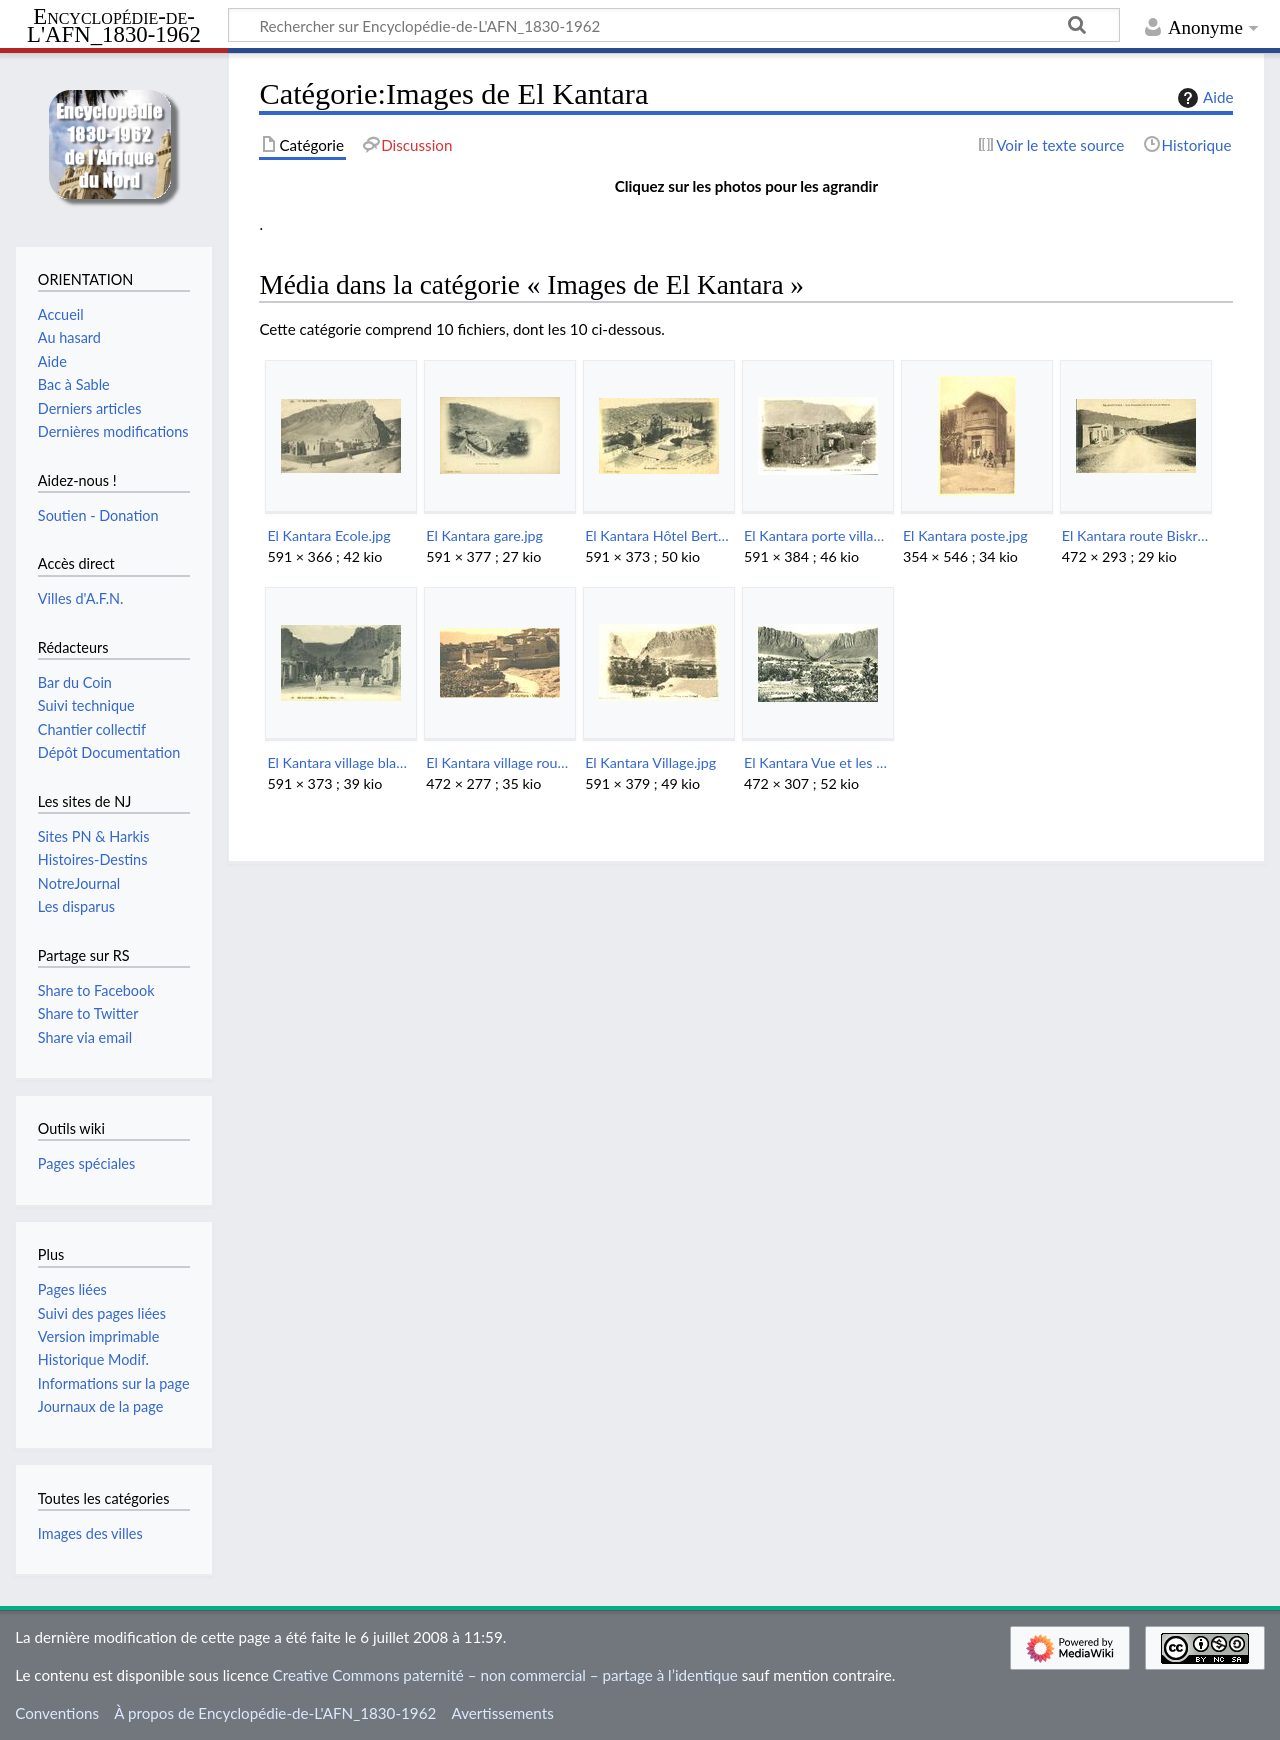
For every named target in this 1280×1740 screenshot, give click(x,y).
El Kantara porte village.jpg (817, 535)
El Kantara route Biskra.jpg (1135, 535)
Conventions (57, 1713)
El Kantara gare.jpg (484, 535)
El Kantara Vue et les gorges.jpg (817, 762)
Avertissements (502, 1713)
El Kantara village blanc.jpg (340, 762)
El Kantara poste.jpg (965, 535)
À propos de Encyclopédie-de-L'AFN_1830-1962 (275, 1713)
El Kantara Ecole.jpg (328, 535)
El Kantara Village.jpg (650, 762)
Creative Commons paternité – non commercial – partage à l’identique (505, 1675)
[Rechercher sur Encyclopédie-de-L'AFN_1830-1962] (674, 25)
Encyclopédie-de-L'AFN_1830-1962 (114, 26)
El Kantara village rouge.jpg (499, 762)
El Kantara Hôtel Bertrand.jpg (658, 535)
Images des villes (90, 1533)
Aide (1203, 98)
